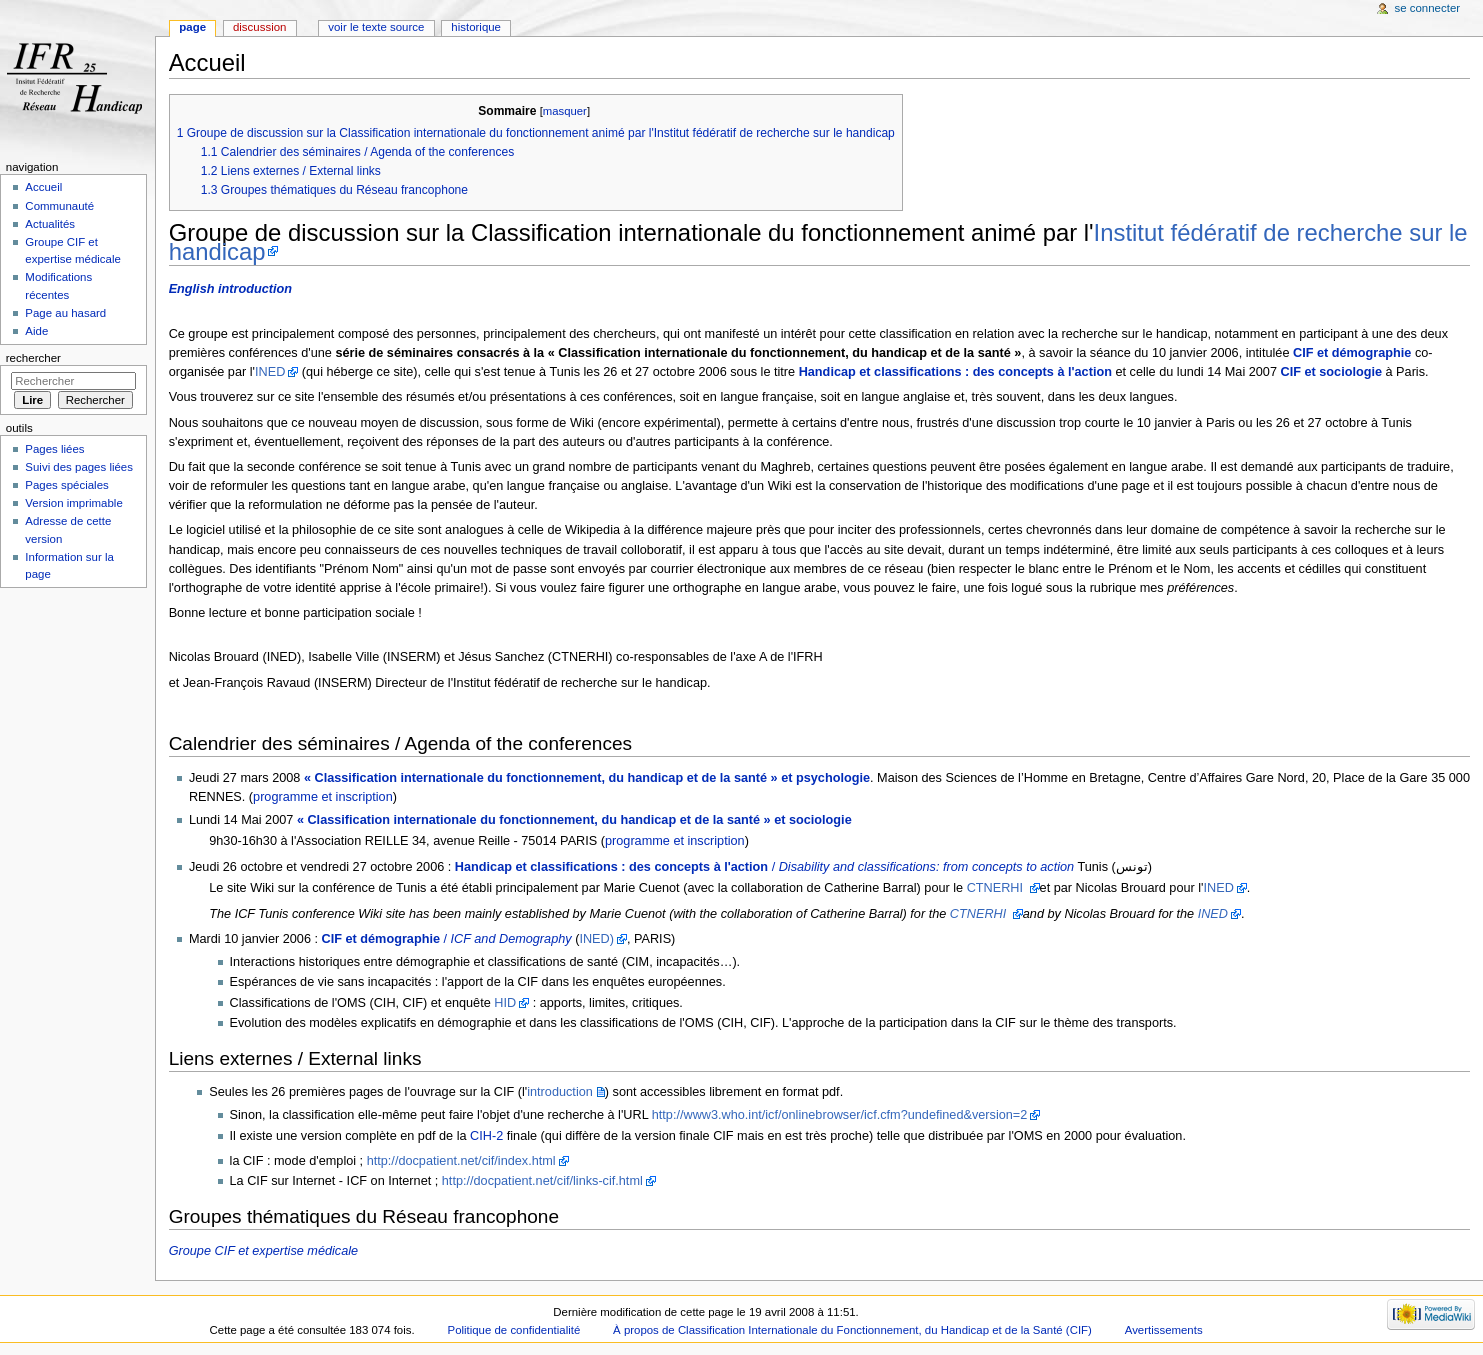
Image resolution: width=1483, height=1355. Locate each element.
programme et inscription (323, 797)
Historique (476, 27)
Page (192, 27)
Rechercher (33, 358)
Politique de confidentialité (514, 1330)
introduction (560, 1092)
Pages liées (54, 449)
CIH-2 (486, 1136)
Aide (36, 331)
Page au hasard (65, 313)
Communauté (59, 206)
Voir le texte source (376, 27)
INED (270, 372)
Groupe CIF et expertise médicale (263, 1251)
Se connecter (1428, 8)
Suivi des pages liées (79, 467)
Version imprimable (73, 503)
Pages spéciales (66, 485)
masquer (565, 111)
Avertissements (1164, 1330)
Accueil (43, 187)
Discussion (259, 27)
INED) (596, 939)
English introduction (230, 289)
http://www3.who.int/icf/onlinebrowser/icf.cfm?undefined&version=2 (840, 1115)
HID (505, 1003)
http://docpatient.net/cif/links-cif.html (542, 1181)
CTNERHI (997, 888)
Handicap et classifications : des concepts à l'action (955, 372)
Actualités (50, 224)
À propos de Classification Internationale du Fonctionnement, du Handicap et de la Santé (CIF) (852, 1330)
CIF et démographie (1352, 353)
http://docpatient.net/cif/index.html (461, 1161)
